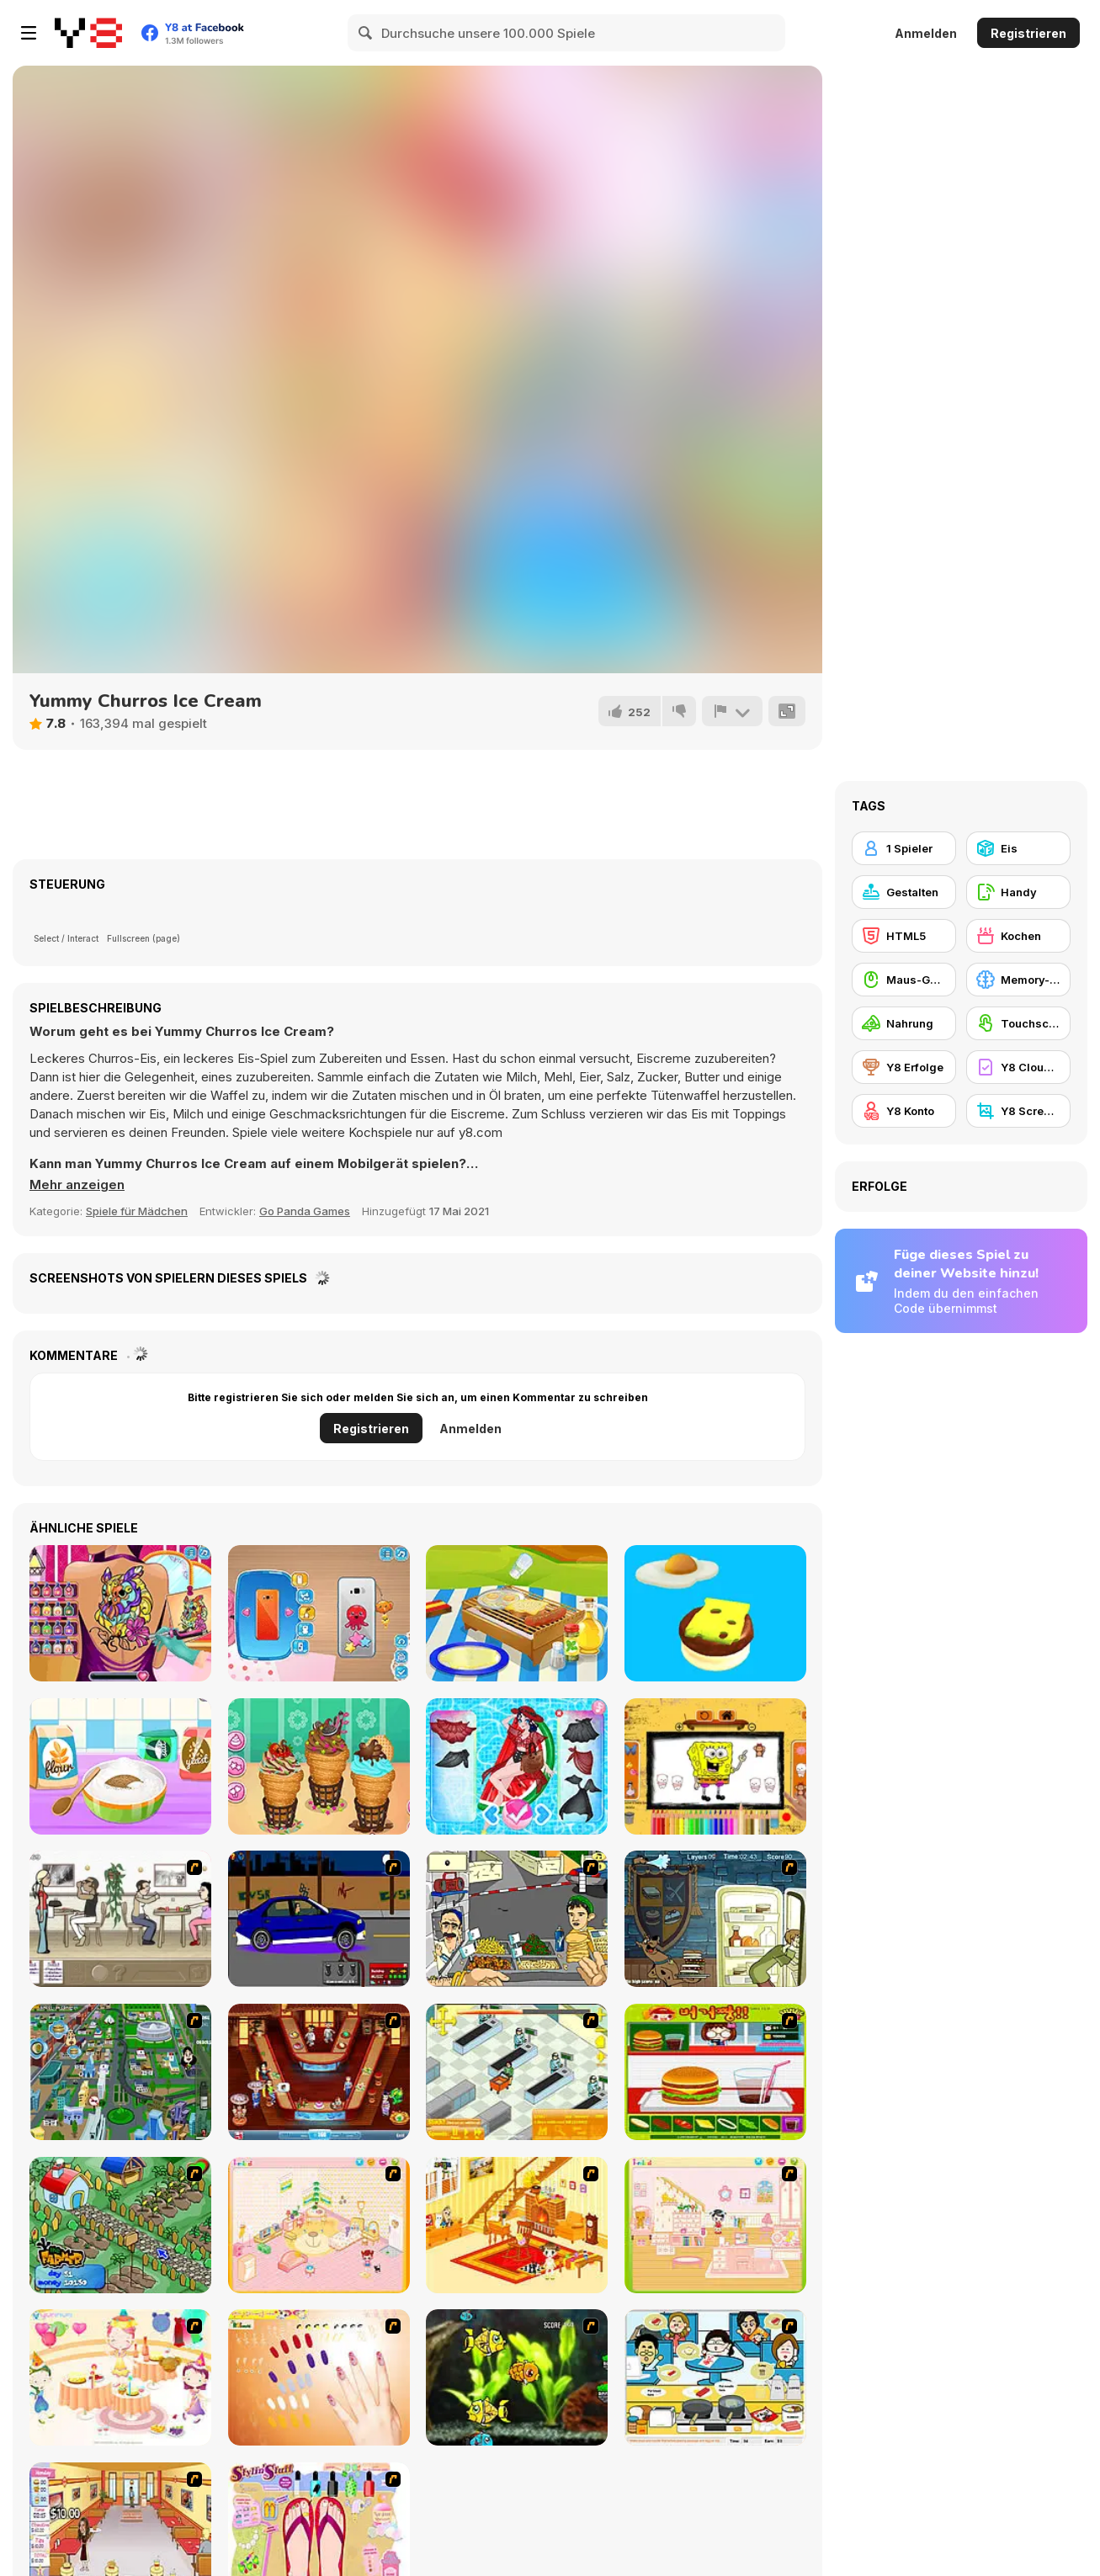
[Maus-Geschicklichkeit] (904, 979)
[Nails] (319, 2377)
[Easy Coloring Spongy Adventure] (715, 1766)
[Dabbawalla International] (120, 2072)
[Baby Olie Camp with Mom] (517, 1613)
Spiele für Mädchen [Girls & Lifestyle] (137, 1211)
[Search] (366, 32)
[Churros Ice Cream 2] (319, 1766)
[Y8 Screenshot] (1018, 1111)
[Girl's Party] (120, 2377)
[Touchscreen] (1018, 1023)
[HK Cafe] (715, 2377)
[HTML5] (904, 936)
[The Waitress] (120, 1919)
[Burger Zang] (715, 2072)
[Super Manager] (517, 2072)
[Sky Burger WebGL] (715, 1613)
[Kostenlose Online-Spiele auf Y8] (88, 33)
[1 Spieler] (904, 848)
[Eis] (1018, 848)
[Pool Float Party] (517, 1766)
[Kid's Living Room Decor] (517, 2225)
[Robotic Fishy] (517, 2377)
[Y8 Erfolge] (904, 1067)
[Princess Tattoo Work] (120, 1613)
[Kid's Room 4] (319, 2225)
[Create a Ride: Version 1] (319, 1919)
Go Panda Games (304, 1211)
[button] (77, 1185)
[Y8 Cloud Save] (1018, 1067)
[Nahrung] (904, 1023)
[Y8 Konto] (904, 1111)
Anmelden (926, 33)
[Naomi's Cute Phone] (319, 1613)
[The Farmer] (120, 2225)
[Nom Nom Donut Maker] (120, 1766)
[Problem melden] (732, 711)
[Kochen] (1018, 936)
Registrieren (1028, 33)
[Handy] (1018, 892)
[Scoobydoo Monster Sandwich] (715, 1919)
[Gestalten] (904, 892)
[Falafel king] (517, 1919)
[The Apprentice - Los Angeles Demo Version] (319, 2072)
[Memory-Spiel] (1018, 979)
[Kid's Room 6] (715, 2225)
